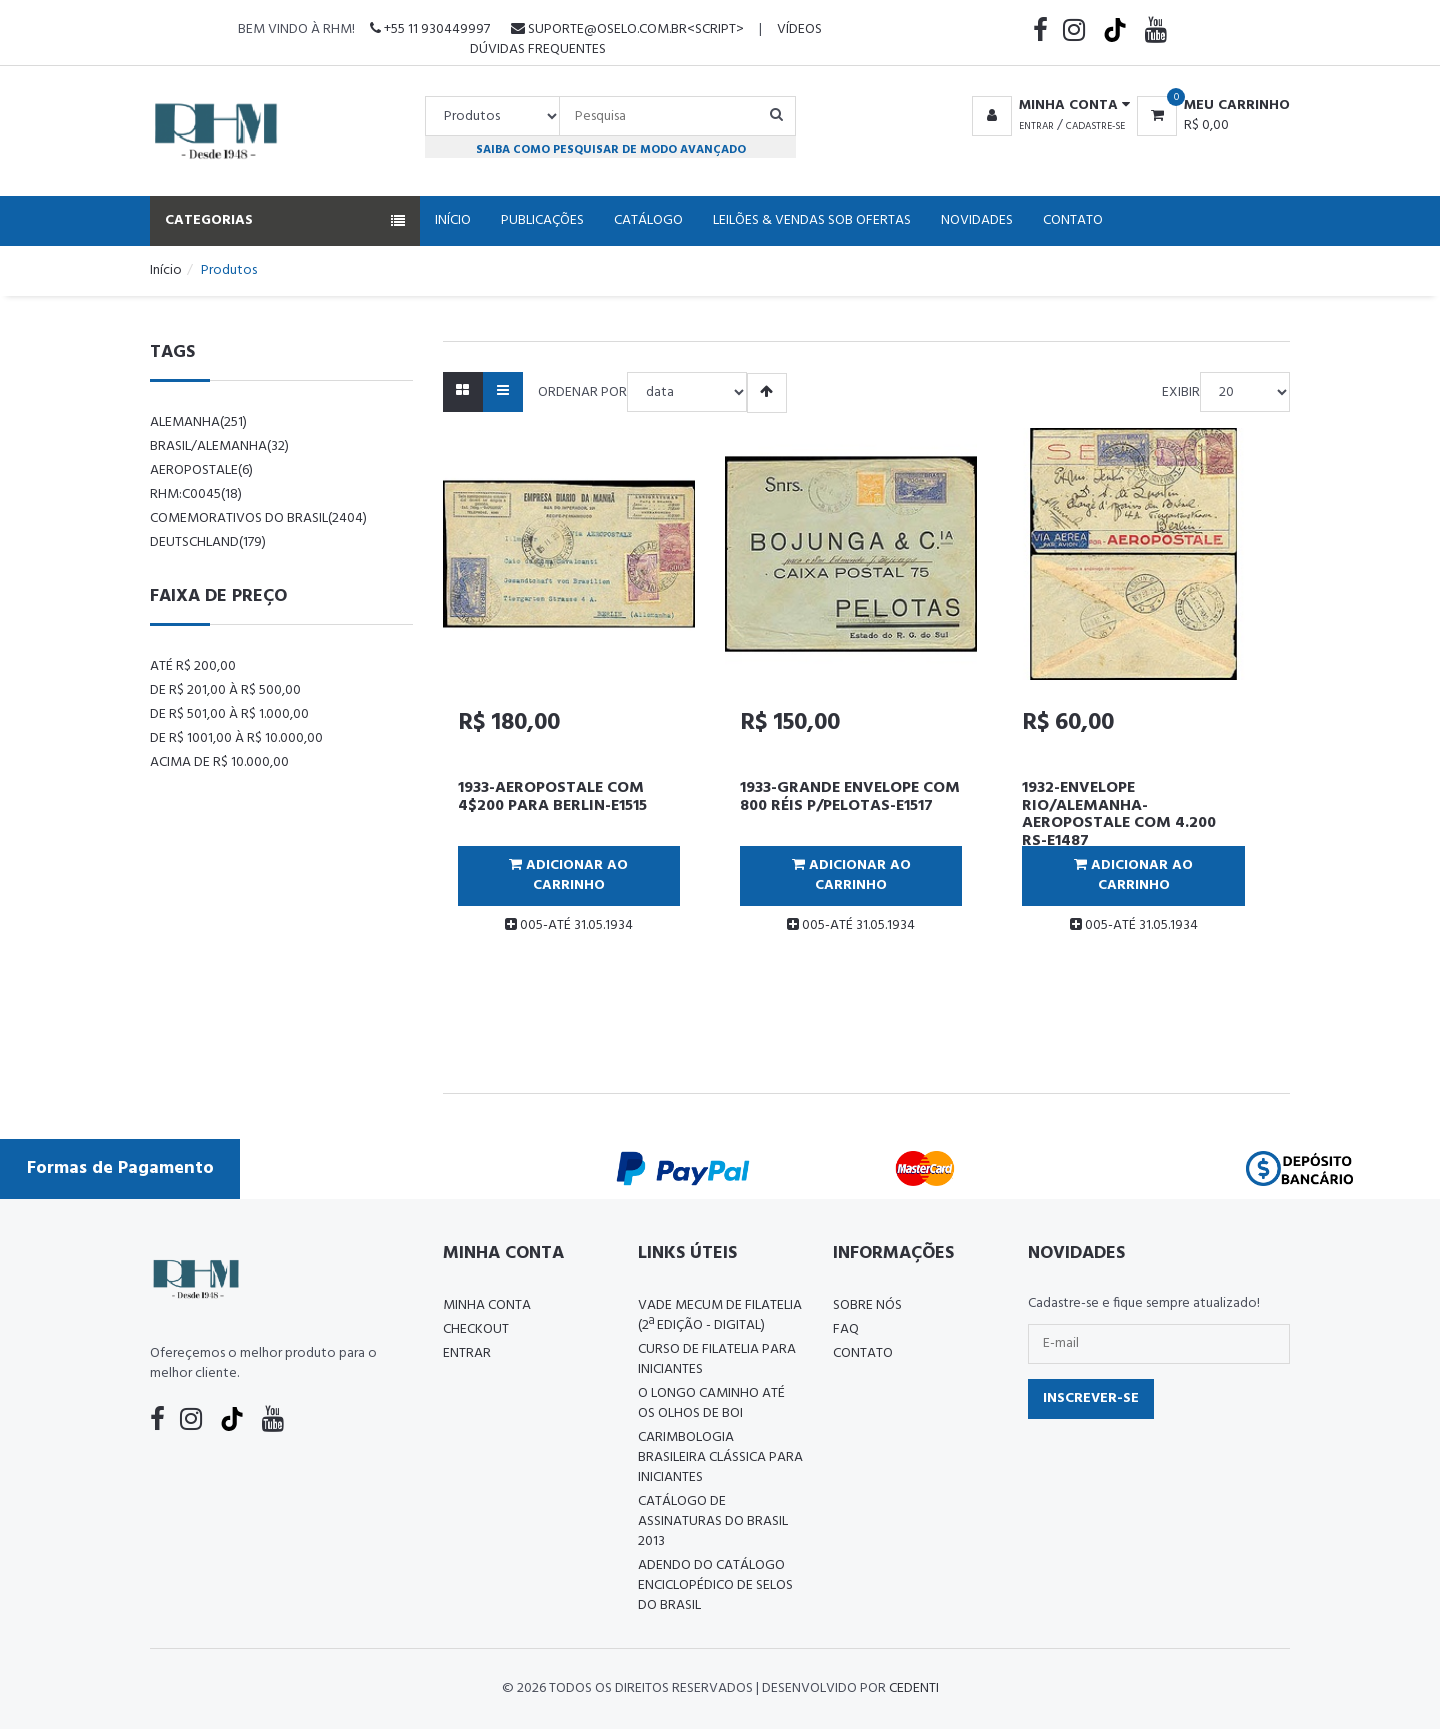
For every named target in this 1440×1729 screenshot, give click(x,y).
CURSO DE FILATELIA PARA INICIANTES (717, 1359)
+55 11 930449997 (430, 29)
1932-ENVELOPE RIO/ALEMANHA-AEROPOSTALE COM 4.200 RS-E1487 (1119, 814)
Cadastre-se (1095, 126)
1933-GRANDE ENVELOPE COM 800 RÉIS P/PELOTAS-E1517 (850, 797)
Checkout (476, 1329)
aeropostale (201, 470)
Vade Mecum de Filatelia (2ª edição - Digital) (720, 1315)
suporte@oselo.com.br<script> (627, 29)
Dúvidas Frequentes (538, 49)
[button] (1047, 106)
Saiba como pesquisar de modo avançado (611, 149)
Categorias (285, 220)
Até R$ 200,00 (193, 666)
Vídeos (799, 29)
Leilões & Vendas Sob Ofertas (812, 220)
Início (453, 220)
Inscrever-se (1091, 1398)
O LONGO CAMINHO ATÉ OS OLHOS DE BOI (711, 1403)
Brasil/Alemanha (219, 446)
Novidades (977, 220)
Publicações (542, 220)
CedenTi (914, 1688)
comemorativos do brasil (258, 518)
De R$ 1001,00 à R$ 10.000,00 (236, 738)
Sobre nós (867, 1305)
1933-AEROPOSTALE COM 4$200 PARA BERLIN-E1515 (552, 797)
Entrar (1036, 126)
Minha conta (487, 1305)
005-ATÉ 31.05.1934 (569, 925)
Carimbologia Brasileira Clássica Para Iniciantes (720, 1457)
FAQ (846, 1329)
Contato (1073, 220)
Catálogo (648, 220)
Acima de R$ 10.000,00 (219, 762)
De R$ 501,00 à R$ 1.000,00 (229, 714)
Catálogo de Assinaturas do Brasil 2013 (713, 1521)
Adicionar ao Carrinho (568, 875)
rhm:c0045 (196, 494)
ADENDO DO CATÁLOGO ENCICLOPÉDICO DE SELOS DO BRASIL (715, 1585)
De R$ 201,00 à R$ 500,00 (225, 690)
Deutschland (208, 542)
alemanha (198, 422)
